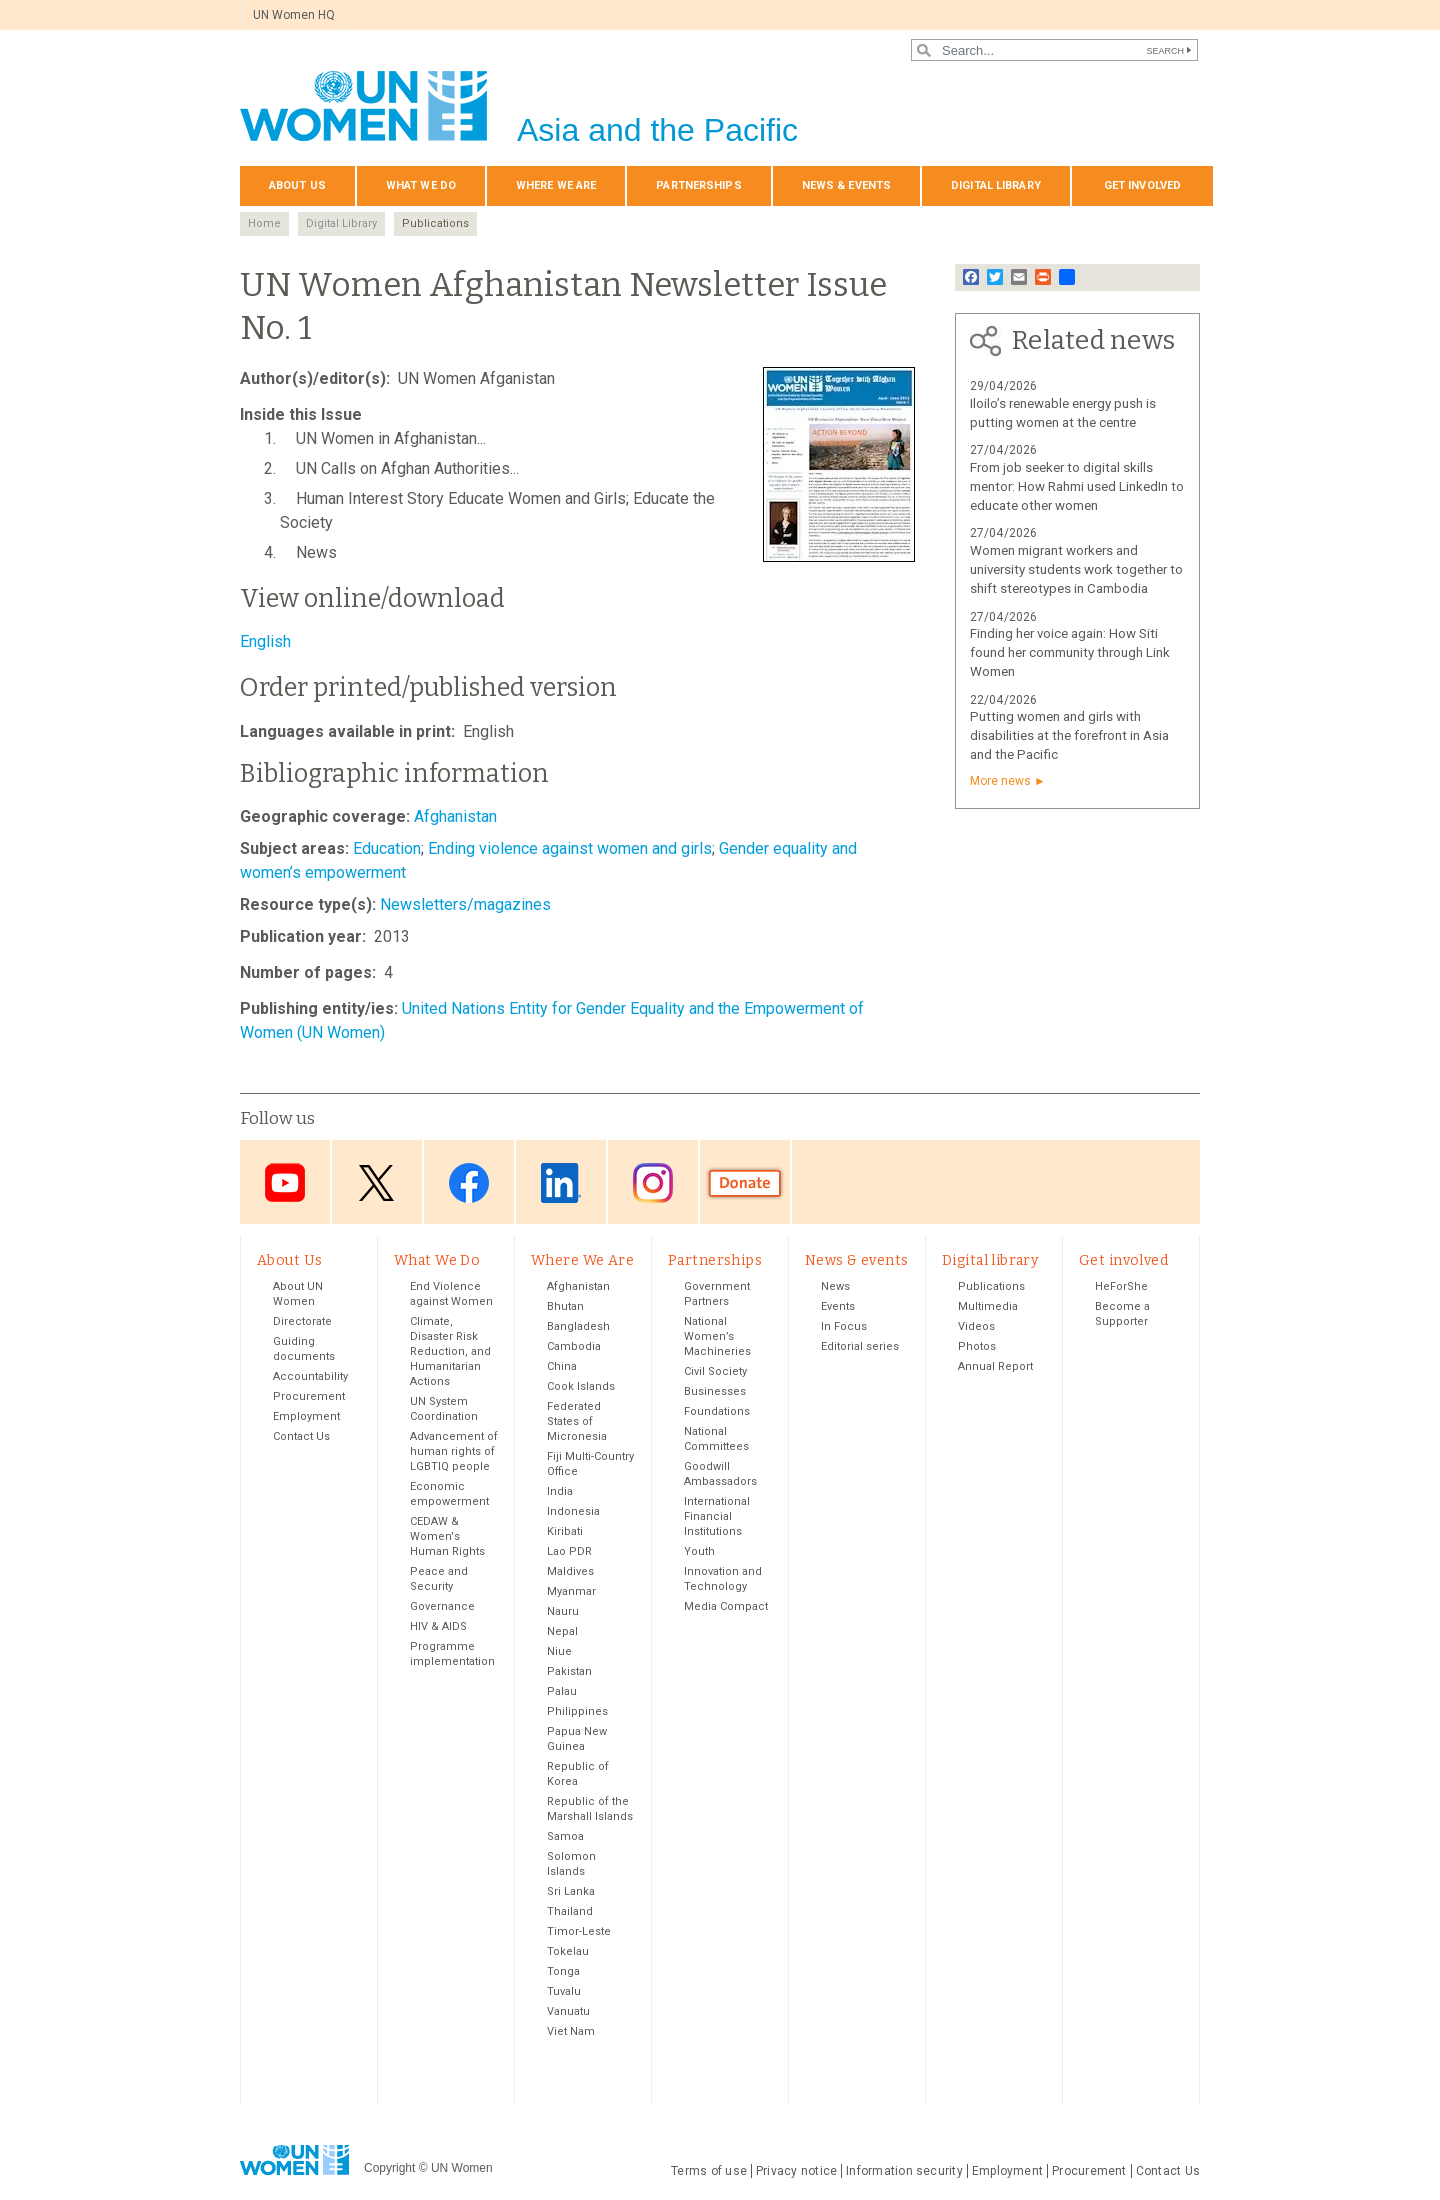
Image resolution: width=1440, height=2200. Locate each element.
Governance (442, 1607)
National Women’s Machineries (717, 1337)
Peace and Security (439, 1580)
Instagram (653, 1183)
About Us (297, 185)
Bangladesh (578, 1327)
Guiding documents (304, 1350)
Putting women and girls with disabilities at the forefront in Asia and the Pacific (1069, 735)
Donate (745, 1183)
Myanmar (571, 1592)
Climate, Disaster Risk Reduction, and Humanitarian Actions (450, 1352)
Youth (699, 1552)
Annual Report (995, 1367)
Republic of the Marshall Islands (590, 1810)
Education (387, 848)
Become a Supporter (1122, 1315)
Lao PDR (569, 1552)
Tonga (563, 1972)
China (562, 1367)
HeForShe (1121, 1287)
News (835, 1287)
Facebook (469, 1183)
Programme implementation (452, 1655)
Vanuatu (568, 2012)
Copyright (389, 2168)
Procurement (309, 1397)
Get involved (1142, 185)
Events (838, 1307)
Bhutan (565, 1307)
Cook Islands (581, 1387)
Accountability (310, 1377)
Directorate (302, 1322)
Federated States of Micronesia (577, 1422)
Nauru (563, 1612)
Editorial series (860, 1347)
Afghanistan (455, 816)
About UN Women (298, 1295)
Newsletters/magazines (465, 904)
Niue (559, 1652)
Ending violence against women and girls (570, 848)
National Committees (716, 1440)
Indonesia (573, 1512)
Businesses (715, 1392)
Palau (562, 1692)
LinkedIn (561, 1183)
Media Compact (726, 1607)
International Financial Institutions (717, 1517)
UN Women (462, 2168)
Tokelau (568, 1952)
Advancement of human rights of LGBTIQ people (454, 1452)
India (560, 1492)
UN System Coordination (444, 1410)
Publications (435, 223)
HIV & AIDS (438, 1627)
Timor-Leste (579, 1932)
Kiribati (565, 1532)
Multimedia (988, 1307)
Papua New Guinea (577, 1740)
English (265, 641)
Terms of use (709, 2172)
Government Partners (717, 1295)
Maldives (570, 1572)
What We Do (421, 185)
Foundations (717, 1412)
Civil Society (715, 1372)
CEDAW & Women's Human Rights (447, 1537)
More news (1000, 781)
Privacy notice (796, 2172)
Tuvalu (564, 1992)
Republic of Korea (578, 1775)
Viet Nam (571, 2032)
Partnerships (698, 185)
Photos (977, 1347)
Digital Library (341, 223)
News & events (846, 185)
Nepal (562, 1632)
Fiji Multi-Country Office (590, 1465)
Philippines (577, 1712)
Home (264, 223)
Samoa (565, 1837)
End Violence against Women (451, 1295)
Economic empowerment (449, 1495)
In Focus (844, 1327)
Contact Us (301, 1437)
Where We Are (556, 185)
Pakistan (569, 1672)
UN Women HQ (294, 15)
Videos (976, 1327)
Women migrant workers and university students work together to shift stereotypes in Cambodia (1076, 569)
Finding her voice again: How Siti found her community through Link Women (1070, 652)
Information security (904, 2172)
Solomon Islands (571, 1865)
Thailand (570, 1912)
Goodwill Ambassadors (720, 1475)
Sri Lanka (571, 1892)
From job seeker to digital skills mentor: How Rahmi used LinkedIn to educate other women (1077, 486)
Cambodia (574, 1347)
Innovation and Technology (723, 1580)
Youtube (285, 1183)
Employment (306, 1417)
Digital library (996, 185)
